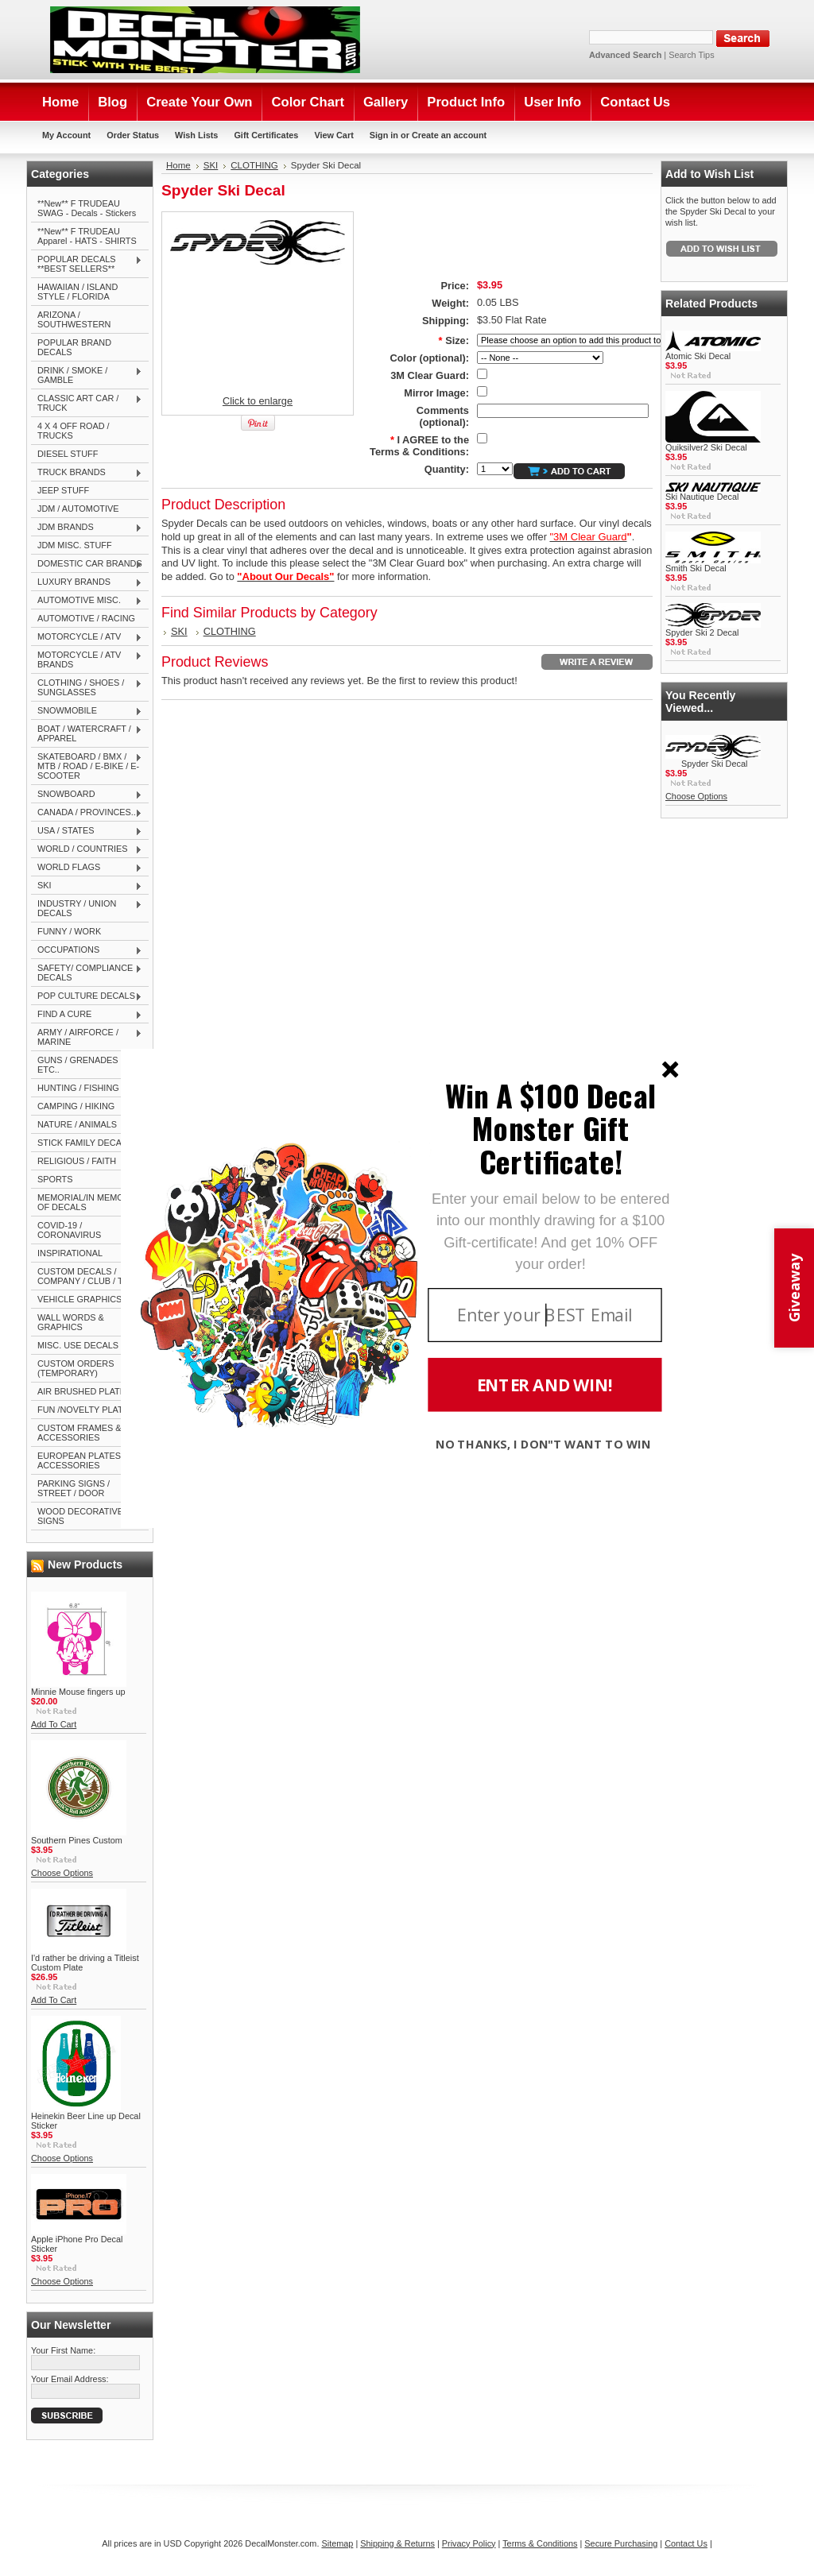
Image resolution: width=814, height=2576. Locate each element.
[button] (550, 1128)
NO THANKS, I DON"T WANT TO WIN (543, 1444)
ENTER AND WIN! (545, 1384)
